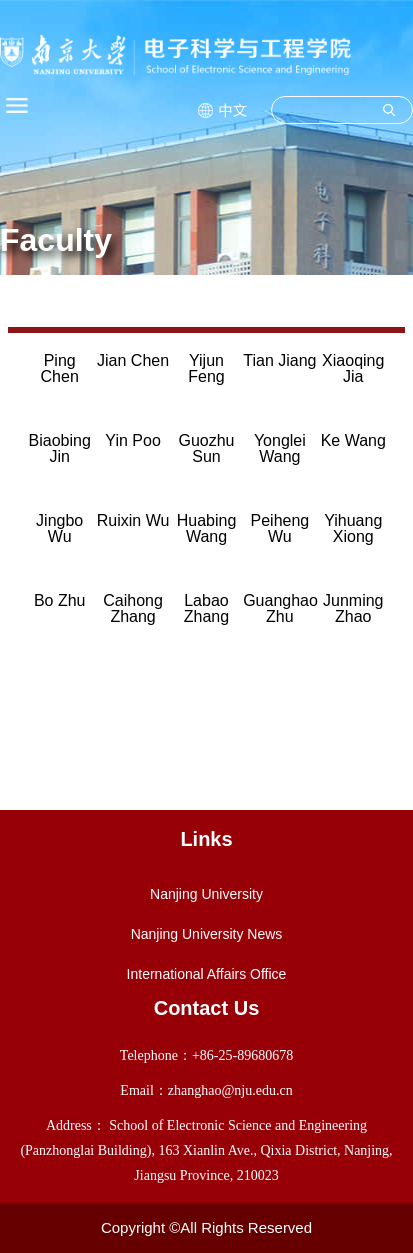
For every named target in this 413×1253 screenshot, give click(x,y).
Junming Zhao (353, 608)
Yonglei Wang (280, 448)
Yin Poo (132, 440)
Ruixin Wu (133, 520)
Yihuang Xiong (353, 528)
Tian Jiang (279, 360)
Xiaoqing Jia (353, 368)
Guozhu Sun (206, 448)
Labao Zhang (206, 608)
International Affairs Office (207, 974)
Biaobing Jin (60, 448)
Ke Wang (353, 440)
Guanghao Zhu (280, 608)
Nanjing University (206, 894)
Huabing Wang (207, 528)
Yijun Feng (206, 368)
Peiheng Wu (280, 528)
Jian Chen (133, 360)
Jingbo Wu (59, 528)
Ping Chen (60, 368)
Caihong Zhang (133, 608)
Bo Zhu (60, 600)
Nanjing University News (207, 934)
